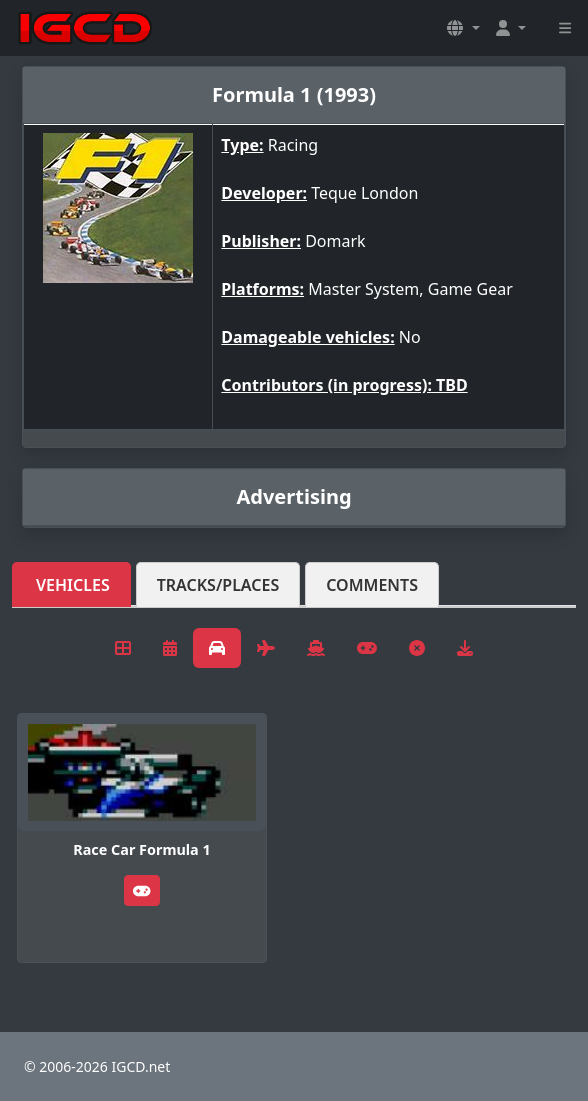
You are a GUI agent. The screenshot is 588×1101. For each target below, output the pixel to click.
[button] (463, 28)
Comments (372, 585)
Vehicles (73, 585)
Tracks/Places (218, 585)
